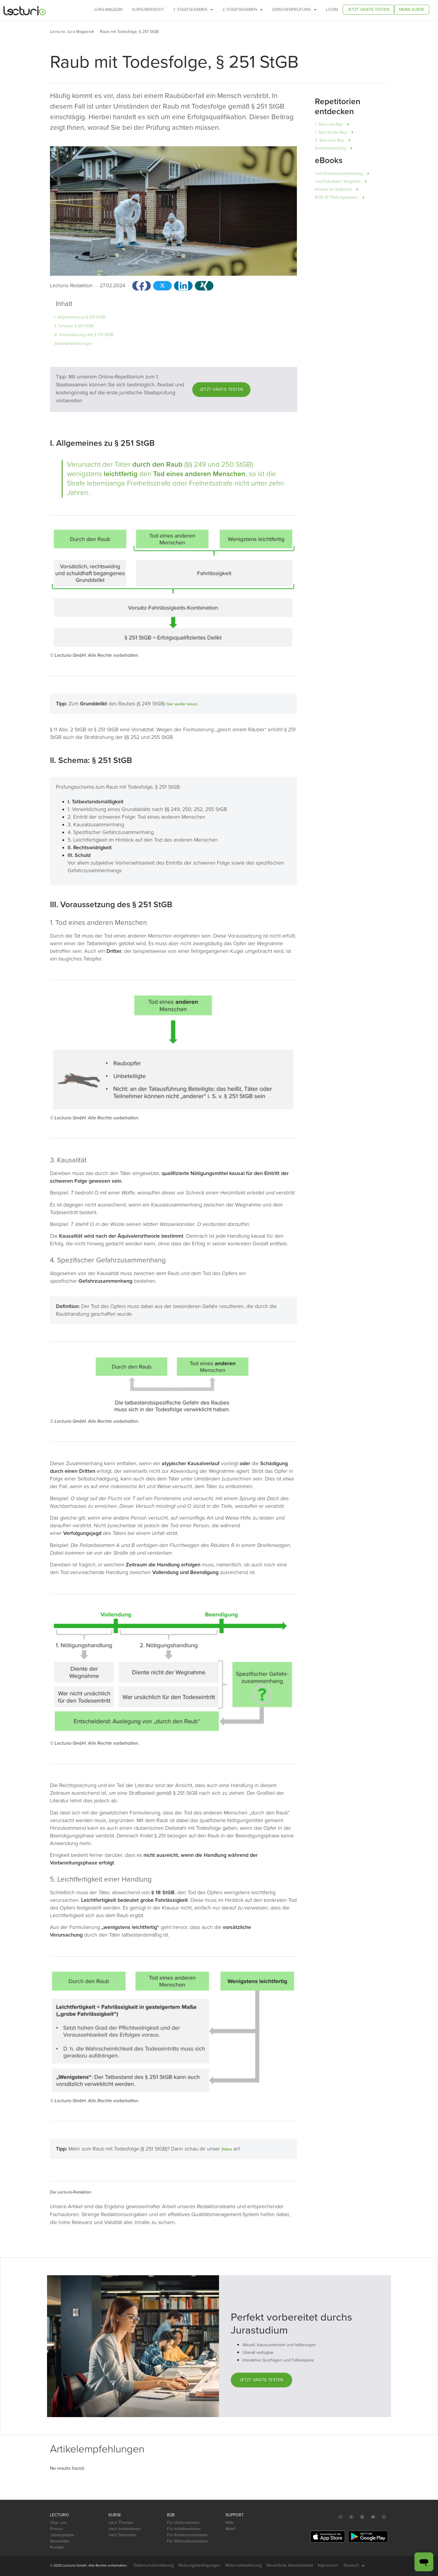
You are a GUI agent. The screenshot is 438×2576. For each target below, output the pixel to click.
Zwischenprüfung (294, 10)
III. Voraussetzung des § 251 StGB (83, 334)
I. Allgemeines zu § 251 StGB (79, 317)
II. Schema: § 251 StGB (74, 325)
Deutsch (354, 2565)
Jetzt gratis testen (368, 9)
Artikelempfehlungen (73, 343)
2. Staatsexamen (242, 10)
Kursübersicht (148, 9)
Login (332, 9)
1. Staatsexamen (193, 10)
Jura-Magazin (108, 9)
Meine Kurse (411, 9)
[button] (96, 32)
